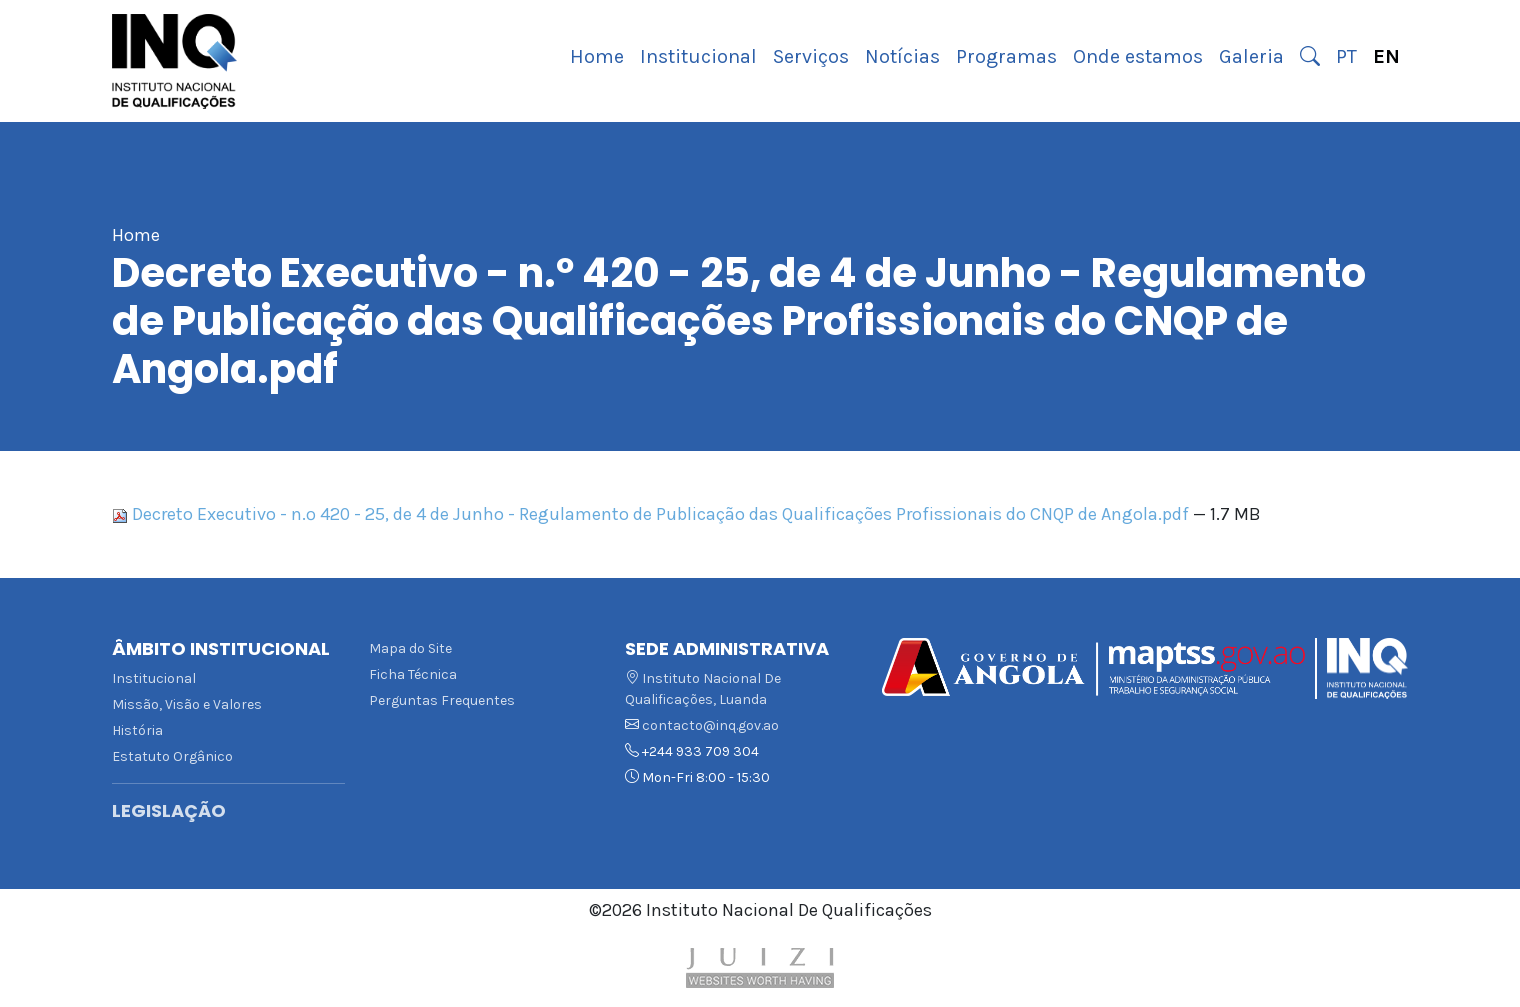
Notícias (902, 56)
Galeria (1251, 56)
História (137, 730)
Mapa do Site (410, 648)
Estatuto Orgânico (172, 756)
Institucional (698, 56)
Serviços (811, 56)
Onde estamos (1138, 56)
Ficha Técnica (413, 674)
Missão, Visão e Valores (187, 704)
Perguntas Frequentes (442, 700)
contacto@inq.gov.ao (710, 725)
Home (597, 56)
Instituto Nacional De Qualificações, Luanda (703, 689)
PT (1346, 56)
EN (1386, 56)
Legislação (169, 811)
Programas (1006, 56)
